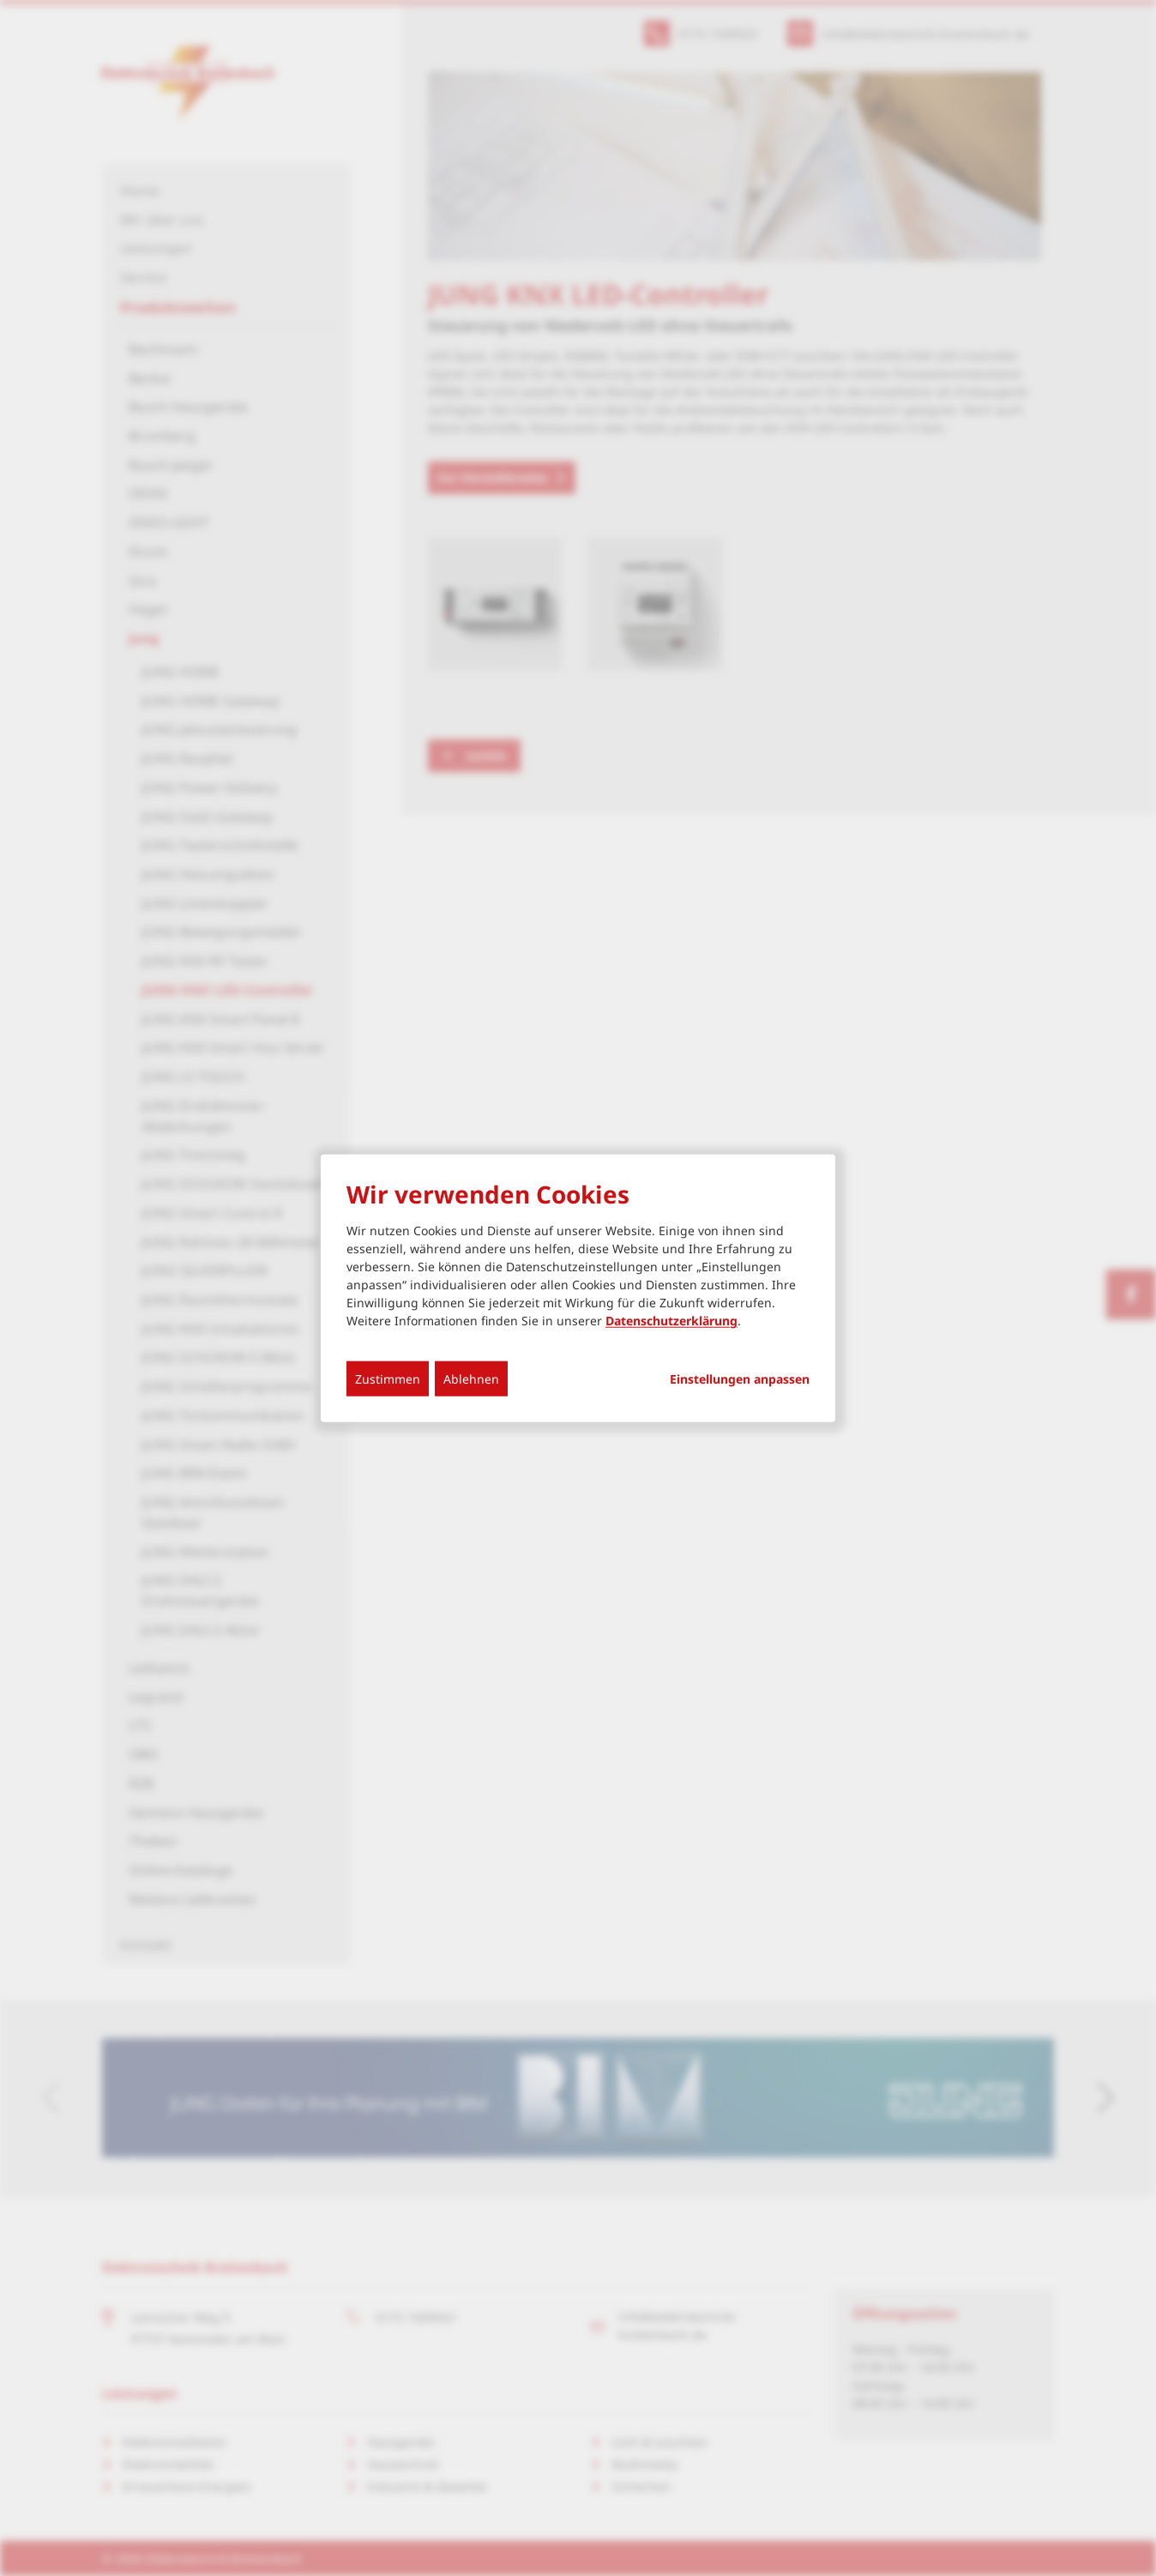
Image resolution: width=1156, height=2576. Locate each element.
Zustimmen (387, 1379)
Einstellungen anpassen (740, 1379)
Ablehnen (471, 1379)
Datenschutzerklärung (671, 1320)
